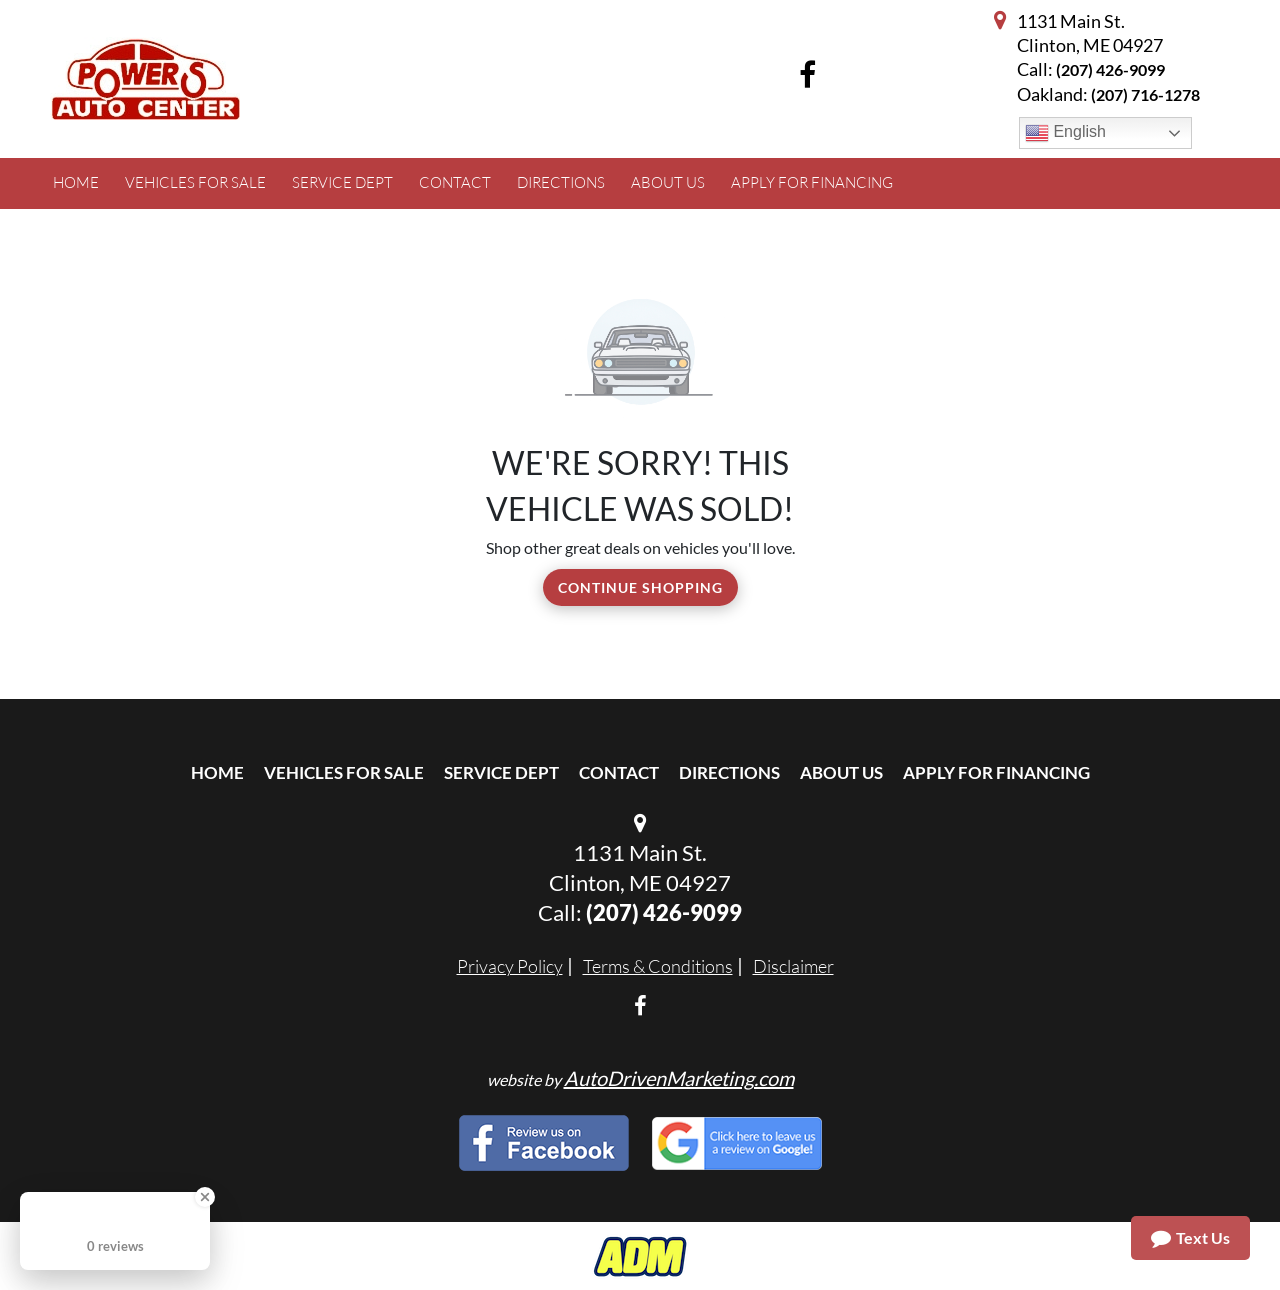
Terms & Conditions (658, 966)
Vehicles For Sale (344, 772)
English (1065, 133)
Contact (619, 772)
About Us (841, 772)
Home (217, 772)
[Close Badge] (205, 1197)
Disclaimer (793, 966)
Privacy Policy (510, 966)
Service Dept (501, 772)
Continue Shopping (640, 587)
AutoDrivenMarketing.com (679, 1078)
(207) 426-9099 (1110, 69)
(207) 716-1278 (1145, 94)
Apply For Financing (996, 772)
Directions (729, 772)
